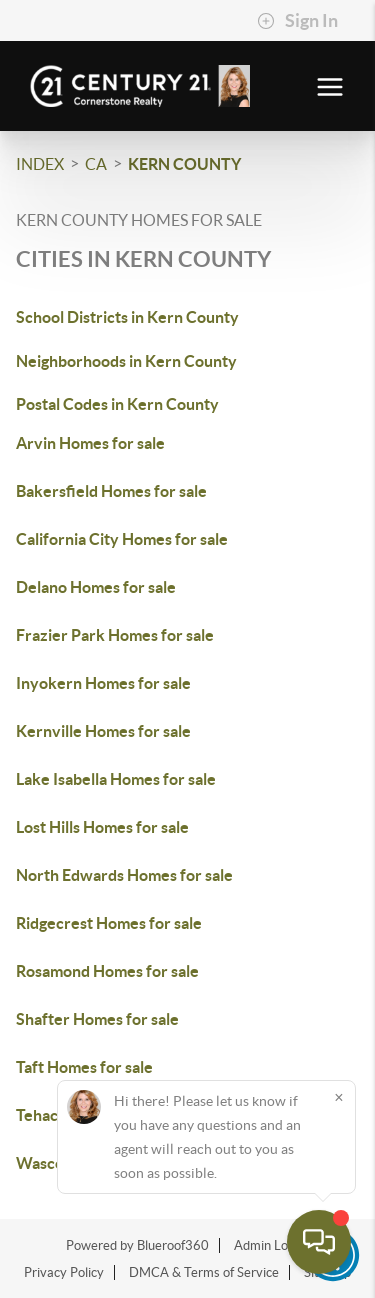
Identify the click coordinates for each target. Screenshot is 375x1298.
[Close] (339, 1097)
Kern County (184, 164)
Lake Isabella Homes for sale (116, 779)
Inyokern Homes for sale (103, 683)
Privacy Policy (64, 1272)
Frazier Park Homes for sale (115, 635)
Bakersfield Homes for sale (111, 491)
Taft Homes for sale (84, 1067)
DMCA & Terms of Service (204, 1272)
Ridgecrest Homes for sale (109, 923)
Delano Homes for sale (96, 587)
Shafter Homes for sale (97, 1019)
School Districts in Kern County (127, 317)
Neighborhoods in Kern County (126, 361)
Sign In (297, 21)
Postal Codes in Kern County (117, 404)
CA (96, 164)
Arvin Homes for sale (90, 443)
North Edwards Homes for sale (124, 875)
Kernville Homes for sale (103, 731)
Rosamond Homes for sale (107, 971)
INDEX (40, 164)
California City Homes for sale (122, 539)
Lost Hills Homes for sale (102, 827)
